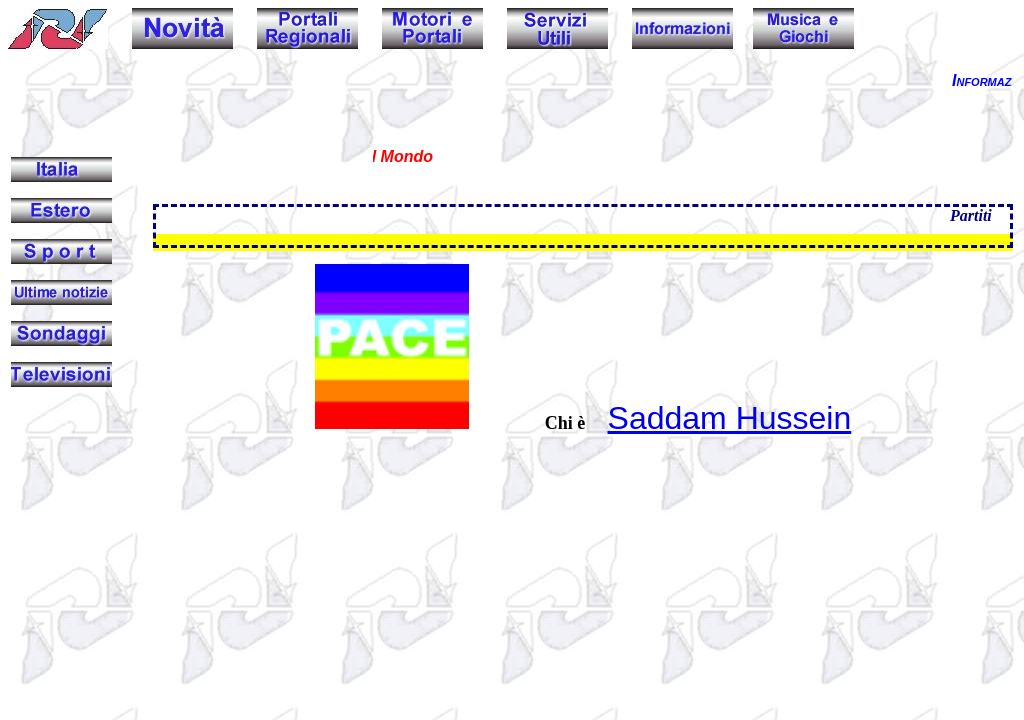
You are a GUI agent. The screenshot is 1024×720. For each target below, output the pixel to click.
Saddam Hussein (730, 418)
